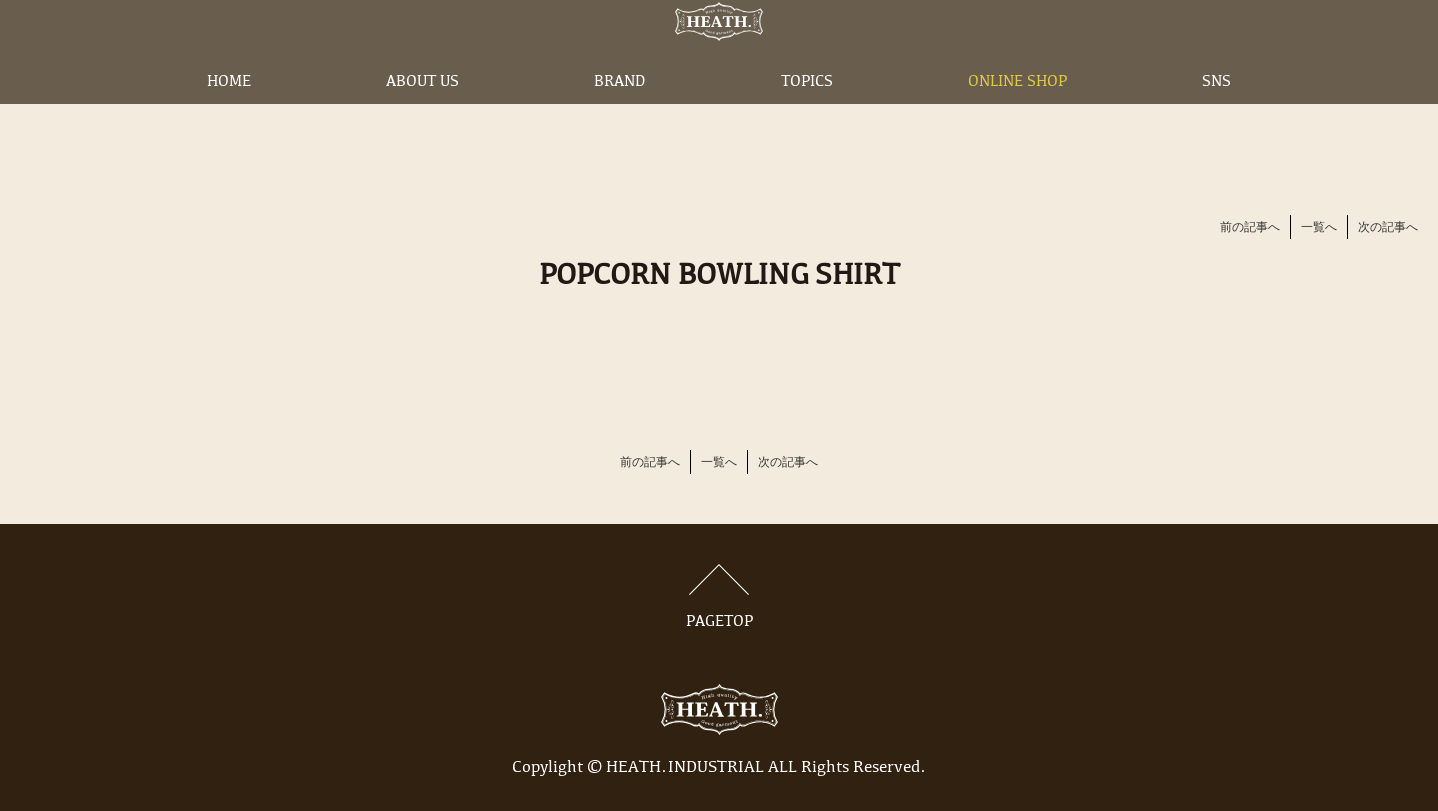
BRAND (619, 113)
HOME (229, 113)
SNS (1216, 113)
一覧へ (1319, 228)
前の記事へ (1250, 228)
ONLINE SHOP (1017, 113)
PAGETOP (719, 597)
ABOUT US (422, 113)
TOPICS (807, 113)
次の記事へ (1388, 228)
